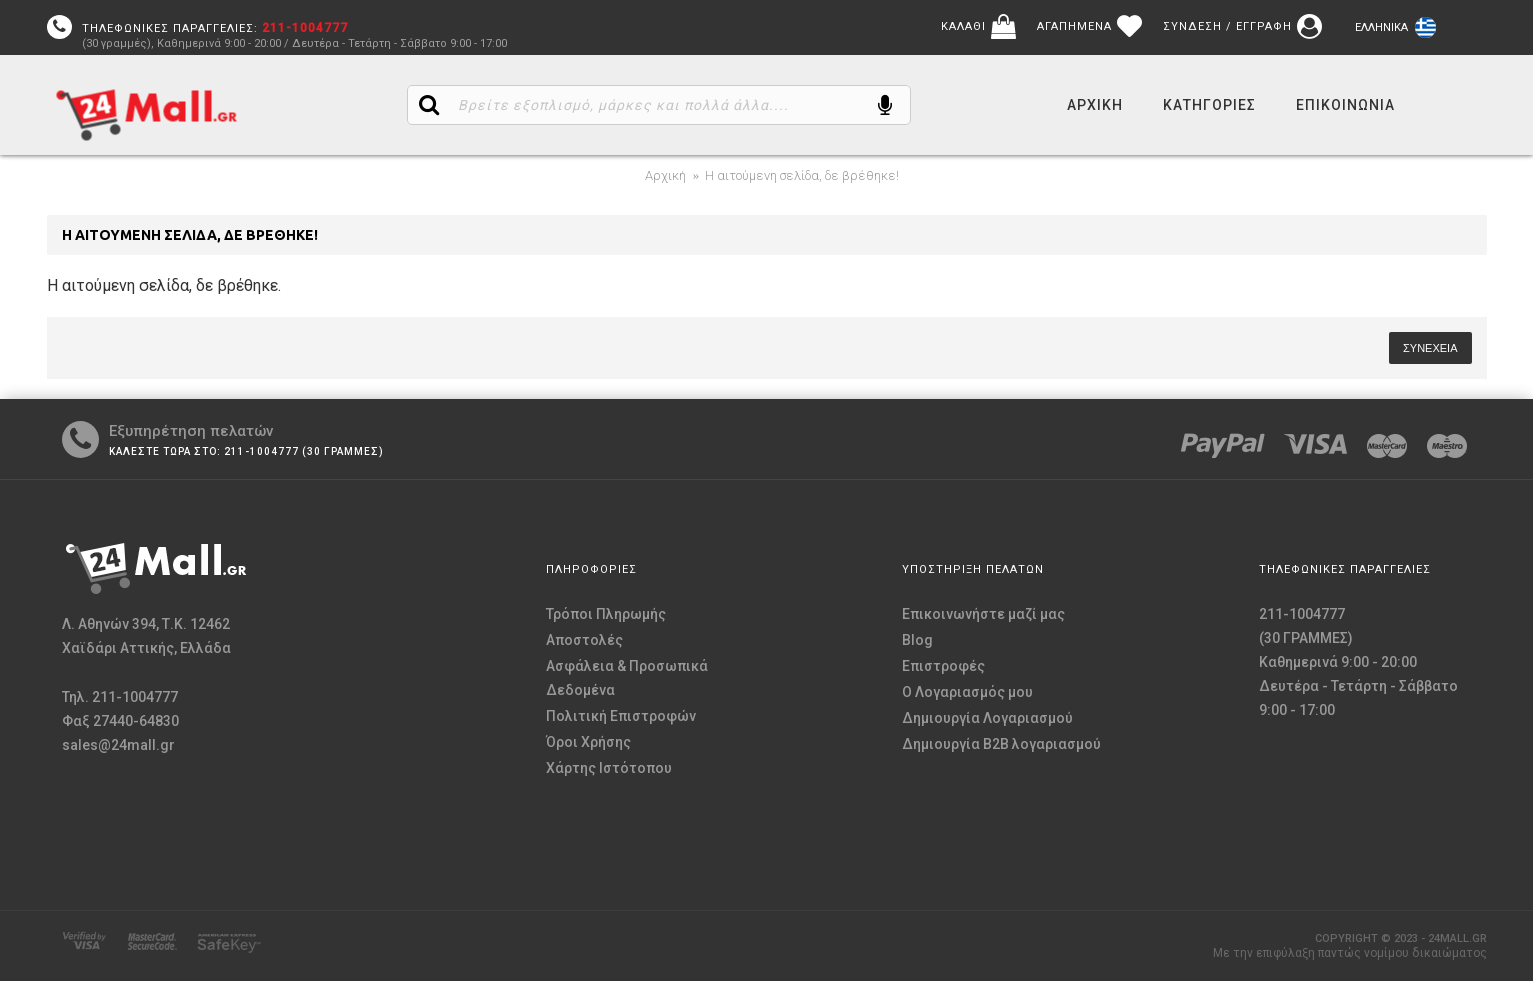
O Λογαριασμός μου (967, 692)
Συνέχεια (1430, 348)
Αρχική (665, 175)
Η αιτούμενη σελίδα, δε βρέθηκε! (802, 175)
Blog (917, 640)
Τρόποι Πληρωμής (606, 614)
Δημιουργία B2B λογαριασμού (1001, 744)
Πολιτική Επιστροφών (621, 716)
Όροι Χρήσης (588, 742)
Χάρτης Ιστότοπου (609, 768)
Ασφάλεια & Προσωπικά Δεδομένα (627, 678)
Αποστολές (584, 640)
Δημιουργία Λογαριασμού (987, 718)
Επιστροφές (943, 666)
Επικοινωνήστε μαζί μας (983, 614)
